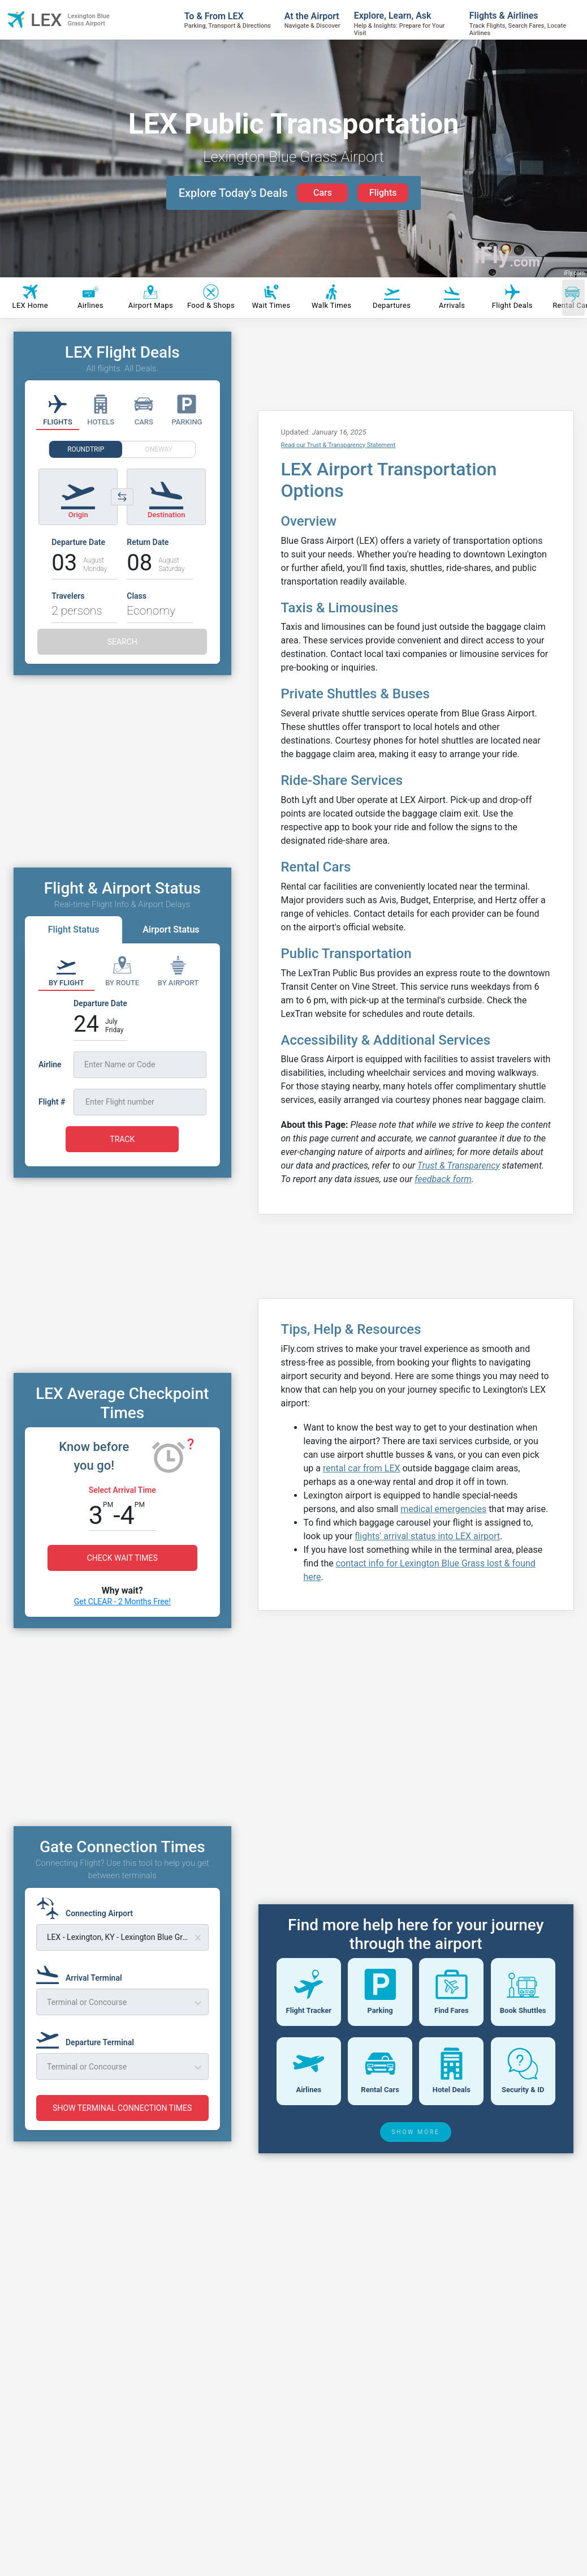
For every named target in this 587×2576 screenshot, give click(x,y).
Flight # (51, 1101)
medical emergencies (443, 1509)
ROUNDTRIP (85, 449)
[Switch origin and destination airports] (122, 496)
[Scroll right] (573, 298)
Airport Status (171, 929)
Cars (322, 192)
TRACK (122, 1139)
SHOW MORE (415, 2211)
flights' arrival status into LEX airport (427, 1536)
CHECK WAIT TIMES (122, 1557)
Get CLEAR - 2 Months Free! (122, 1601)
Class (136, 595)
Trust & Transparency (458, 1165)
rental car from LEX (361, 1468)
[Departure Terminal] (88, 2037)
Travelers (67, 595)
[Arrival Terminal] (82, 1972)
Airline (50, 1064)
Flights (383, 192)
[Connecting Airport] (88, 1908)
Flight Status (74, 929)
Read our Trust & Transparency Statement (338, 445)
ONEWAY (158, 449)
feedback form (443, 1179)
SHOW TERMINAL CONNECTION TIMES (122, 2108)
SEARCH (122, 641)
